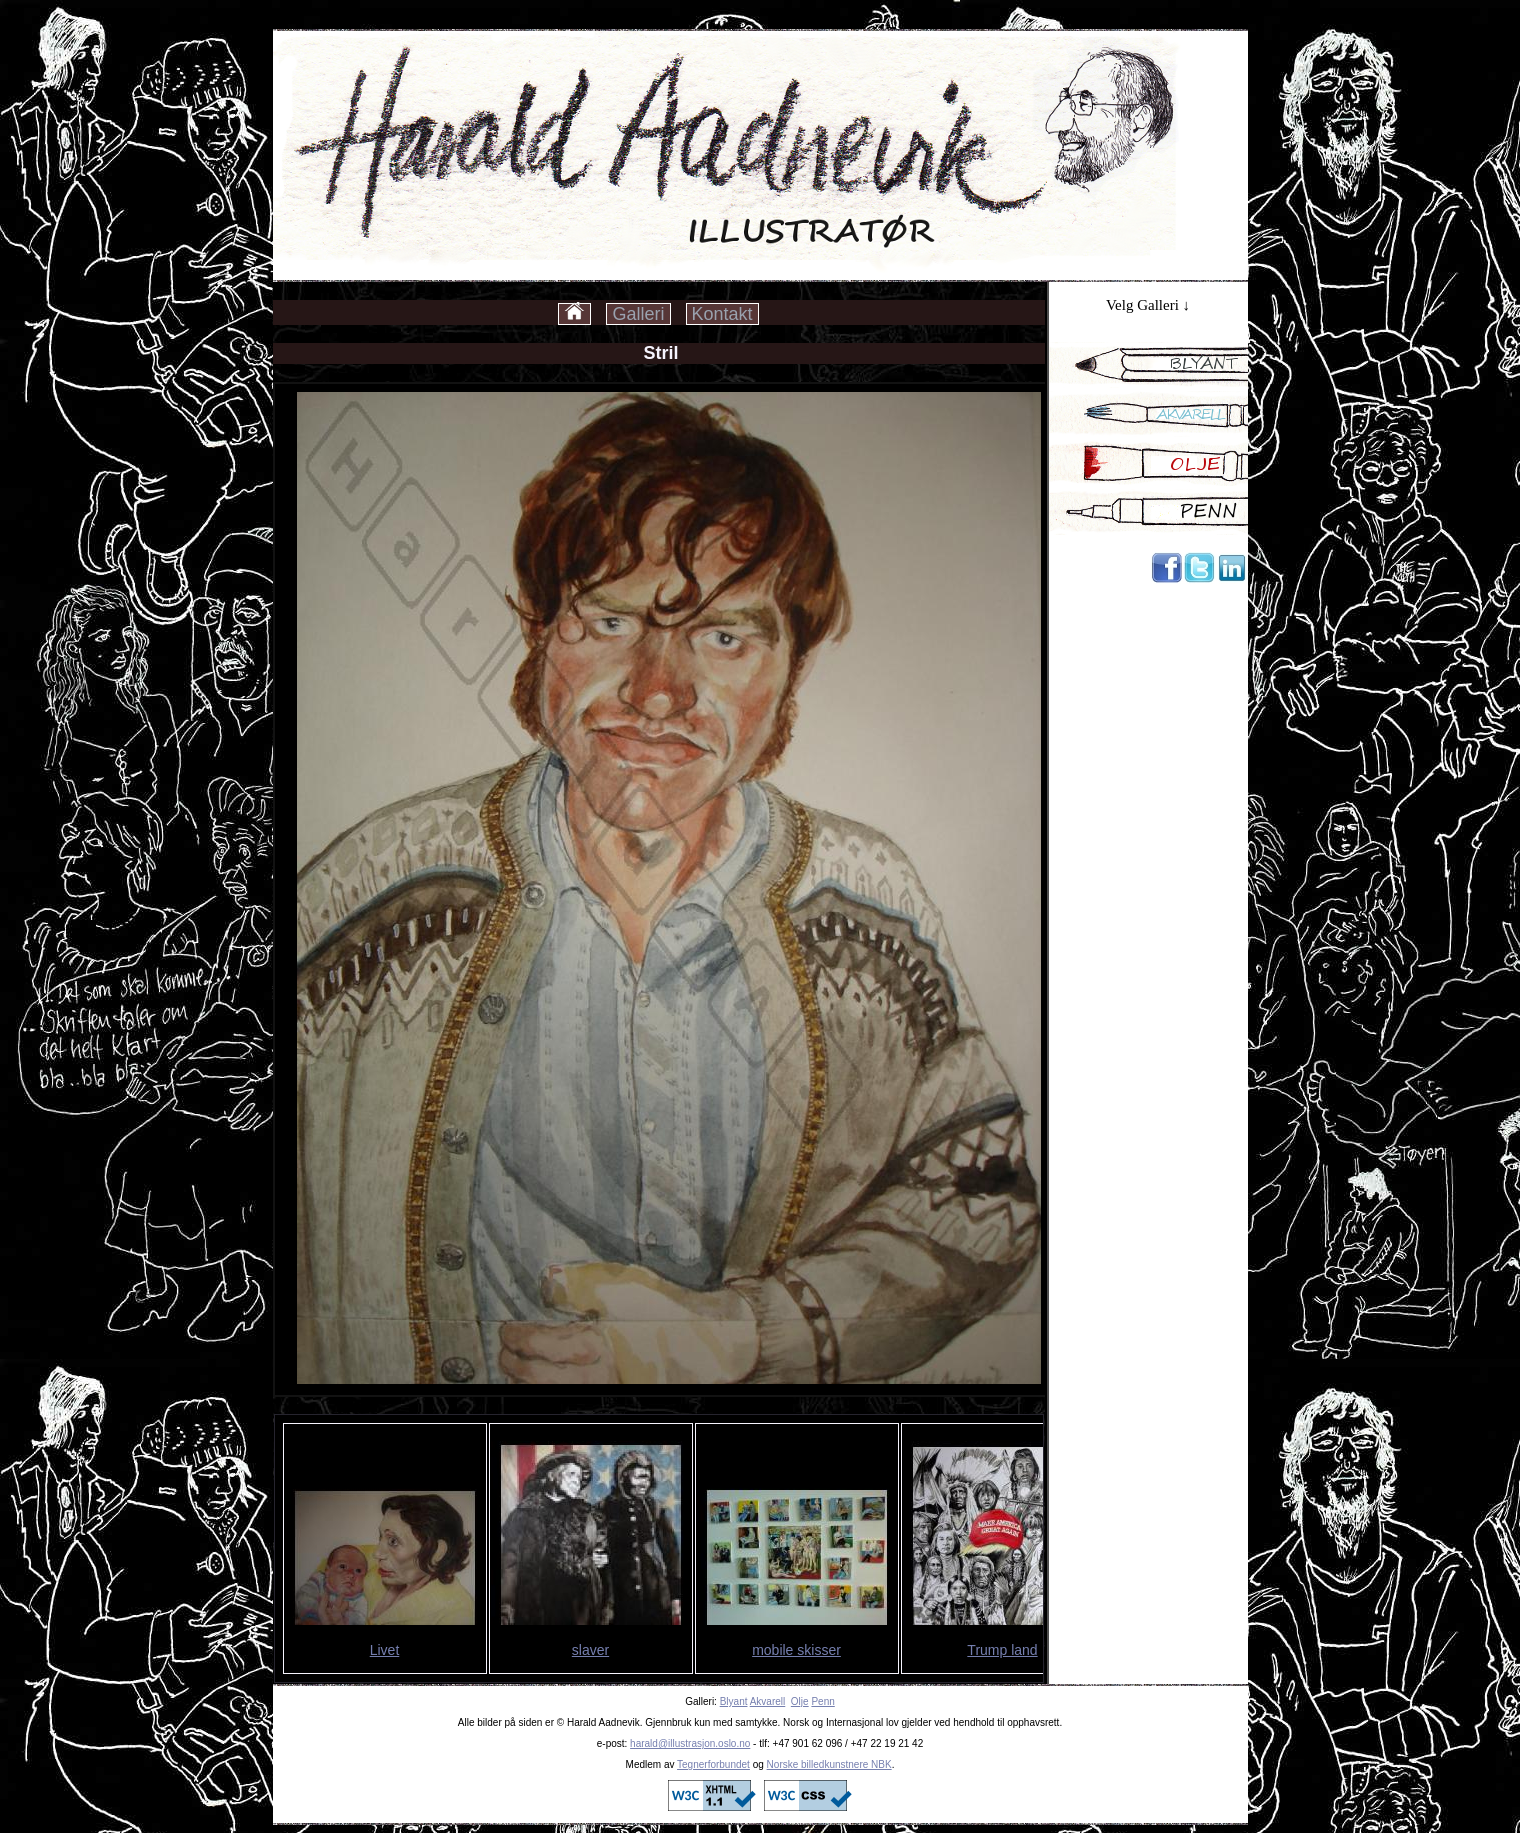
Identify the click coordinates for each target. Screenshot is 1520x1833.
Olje (800, 1701)
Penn (822, 1701)
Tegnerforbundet (713, 1764)
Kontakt (722, 314)
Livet (385, 1650)
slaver (590, 1650)
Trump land (1002, 1650)
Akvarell (768, 1701)
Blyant (734, 1701)
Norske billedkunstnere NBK (829, 1764)
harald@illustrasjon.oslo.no (690, 1743)
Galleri (638, 314)
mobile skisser (796, 1650)
